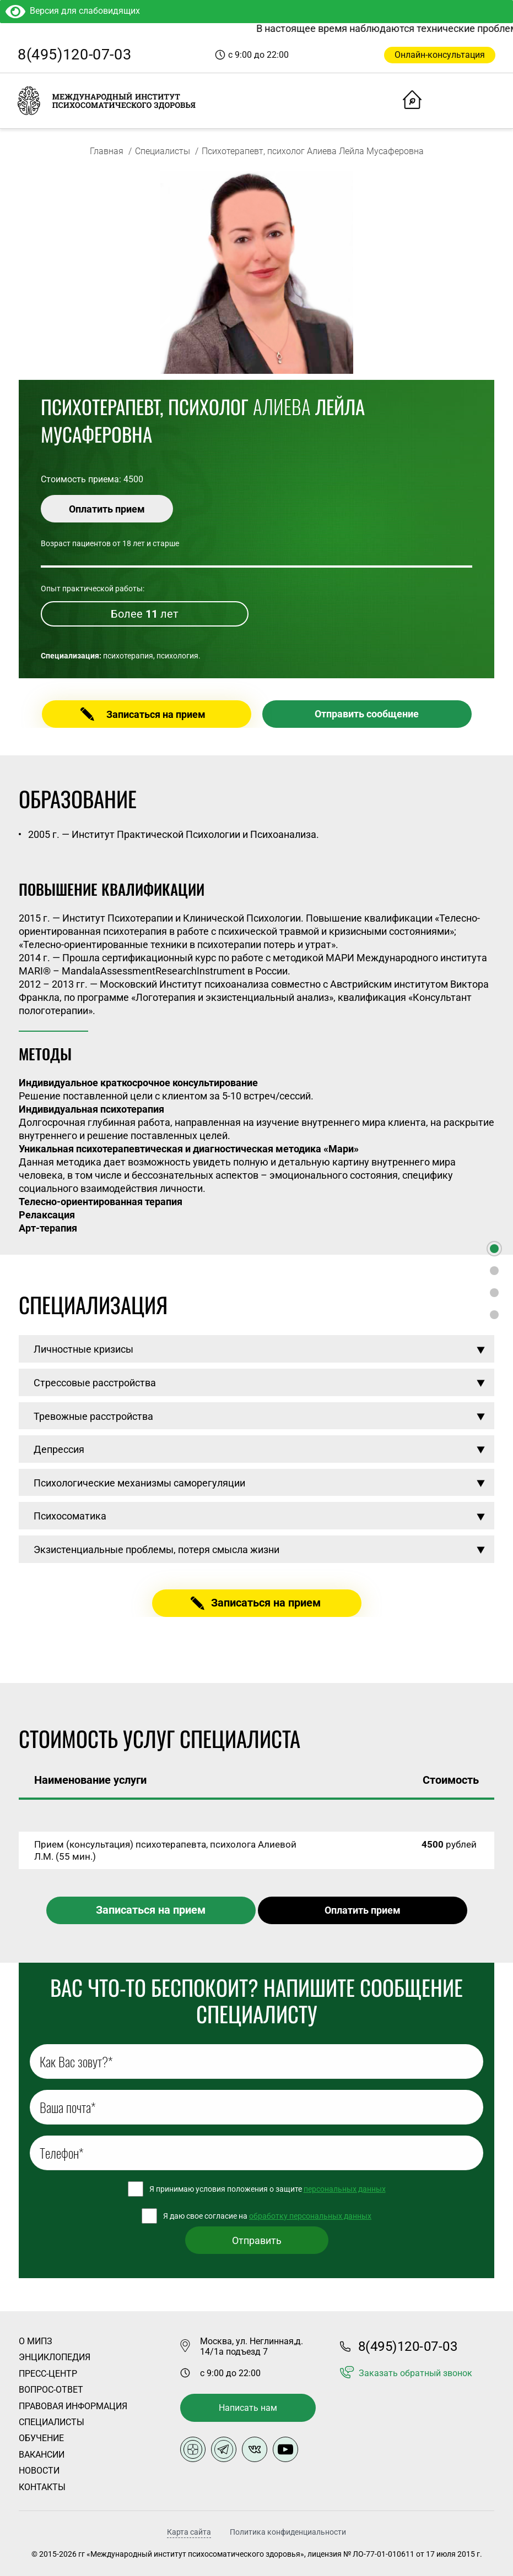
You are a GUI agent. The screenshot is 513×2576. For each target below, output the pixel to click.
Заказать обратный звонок (415, 2373)
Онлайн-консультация (440, 55)
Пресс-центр (48, 2373)
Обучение (41, 2438)
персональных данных (345, 2189)
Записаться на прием (156, 714)
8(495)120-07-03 (74, 54)
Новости (39, 2470)
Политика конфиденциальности (288, 2532)
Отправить (257, 2240)
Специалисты (162, 151)
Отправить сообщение (367, 714)
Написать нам (248, 2408)
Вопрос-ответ (51, 2389)
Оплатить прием (107, 509)
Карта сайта (189, 2532)
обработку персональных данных (310, 2216)
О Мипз (35, 2341)
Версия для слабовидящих (73, 11)
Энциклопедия (54, 2357)
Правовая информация (73, 2406)
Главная (106, 151)
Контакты (42, 2487)
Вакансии (41, 2454)
